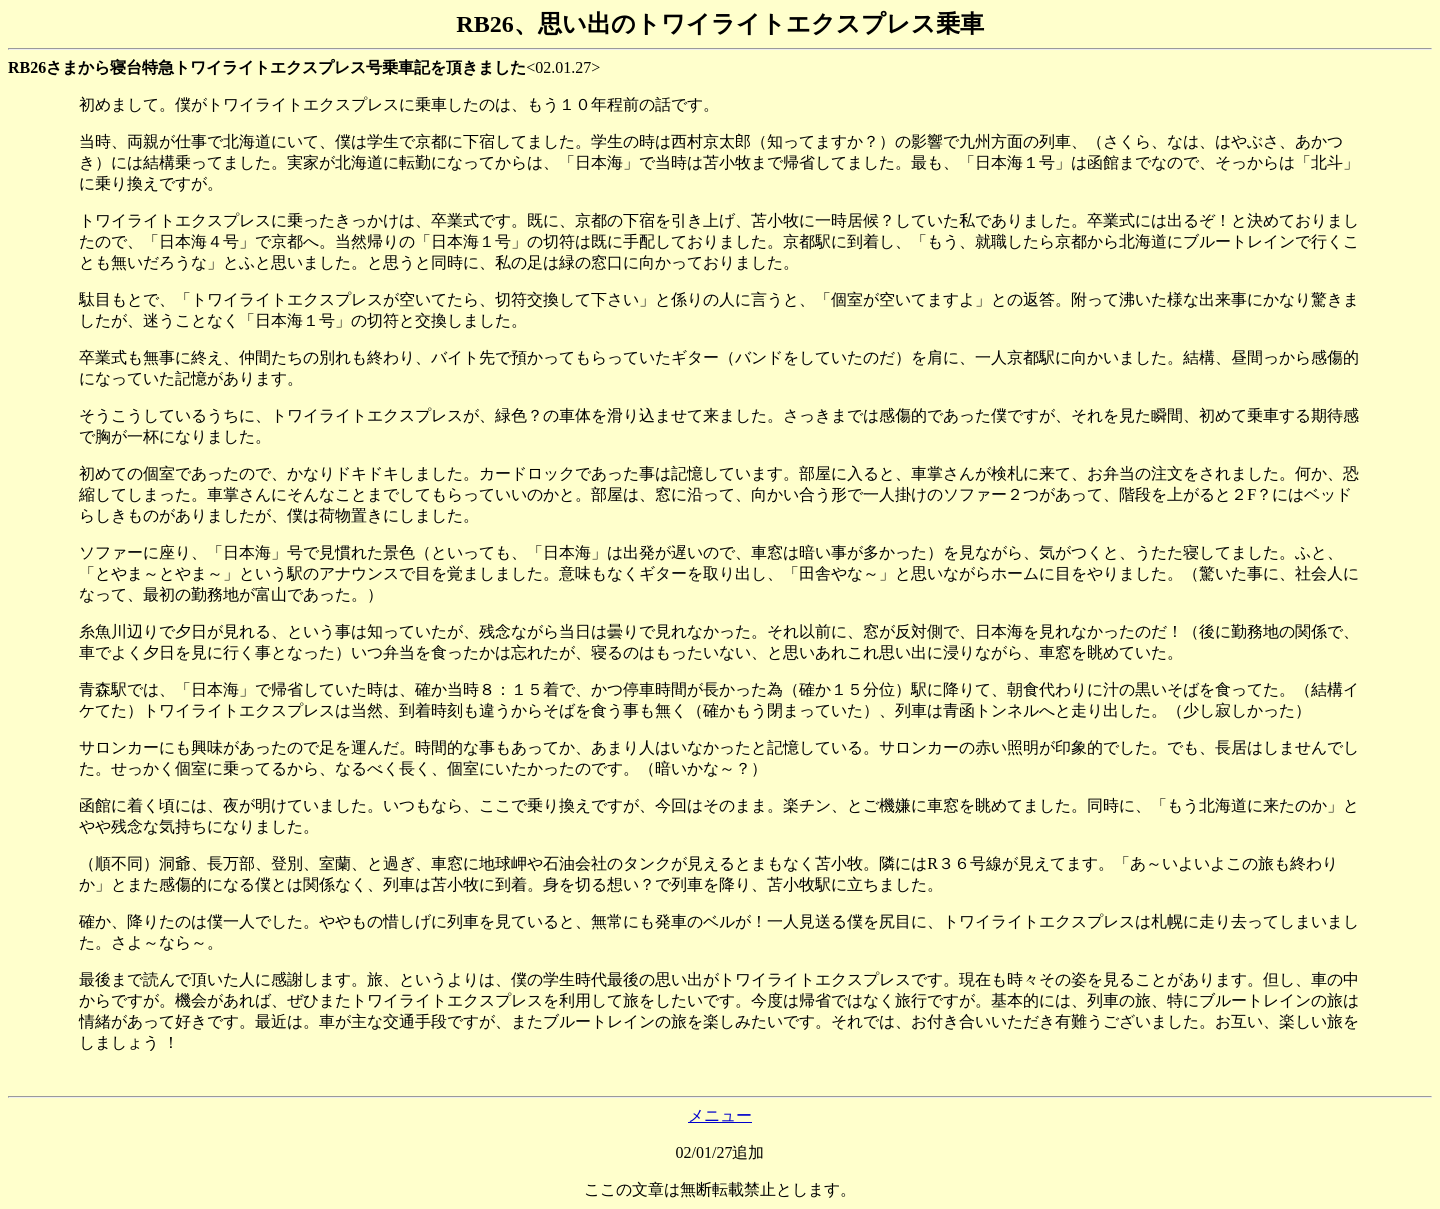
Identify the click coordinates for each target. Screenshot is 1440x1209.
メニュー (720, 1115)
